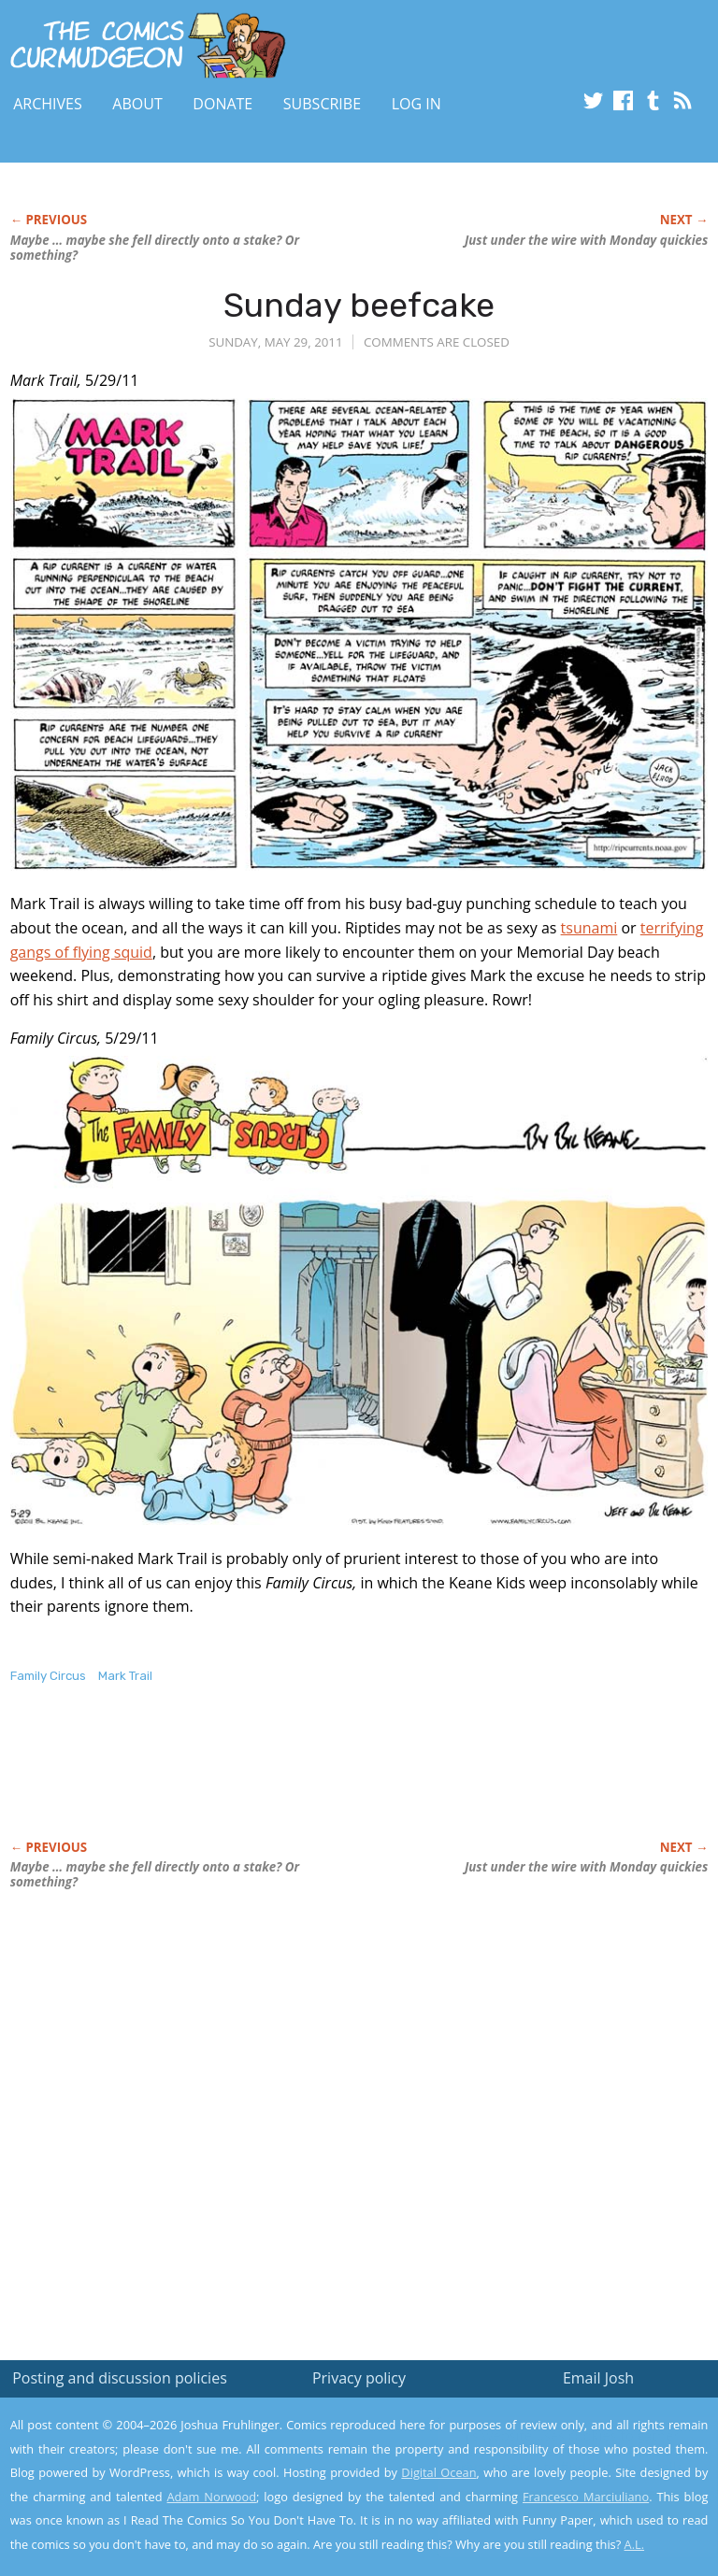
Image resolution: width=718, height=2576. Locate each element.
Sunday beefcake (359, 305)
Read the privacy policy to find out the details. (551, 2459)
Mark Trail (125, 1676)
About (137, 103)
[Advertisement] (229, 1782)
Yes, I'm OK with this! (559, 2506)
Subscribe (322, 103)
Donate (222, 103)
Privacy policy (359, 2378)
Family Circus (48, 1676)
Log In (416, 103)
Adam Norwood (212, 2496)
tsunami (589, 928)
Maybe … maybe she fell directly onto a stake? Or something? (154, 247)
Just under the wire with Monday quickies (586, 240)
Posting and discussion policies (119, 2378)
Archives (47, 103)
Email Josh (598, 2378)
